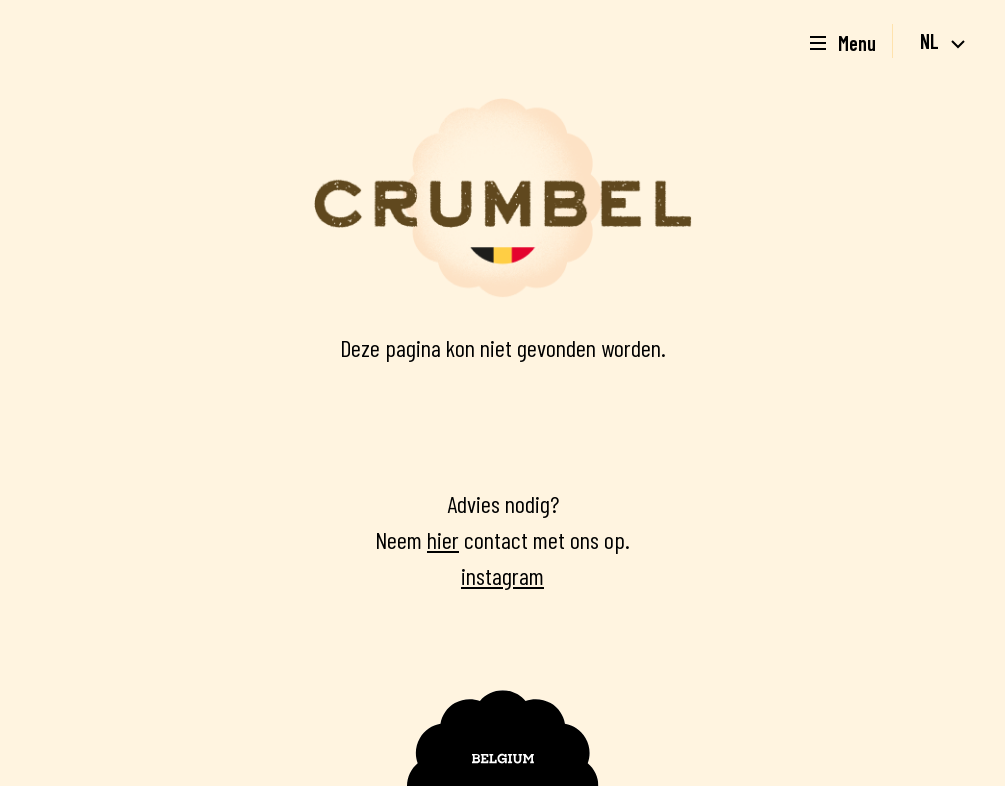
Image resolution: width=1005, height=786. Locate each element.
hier (443, 539)
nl (942, 41)
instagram (502, 575)
